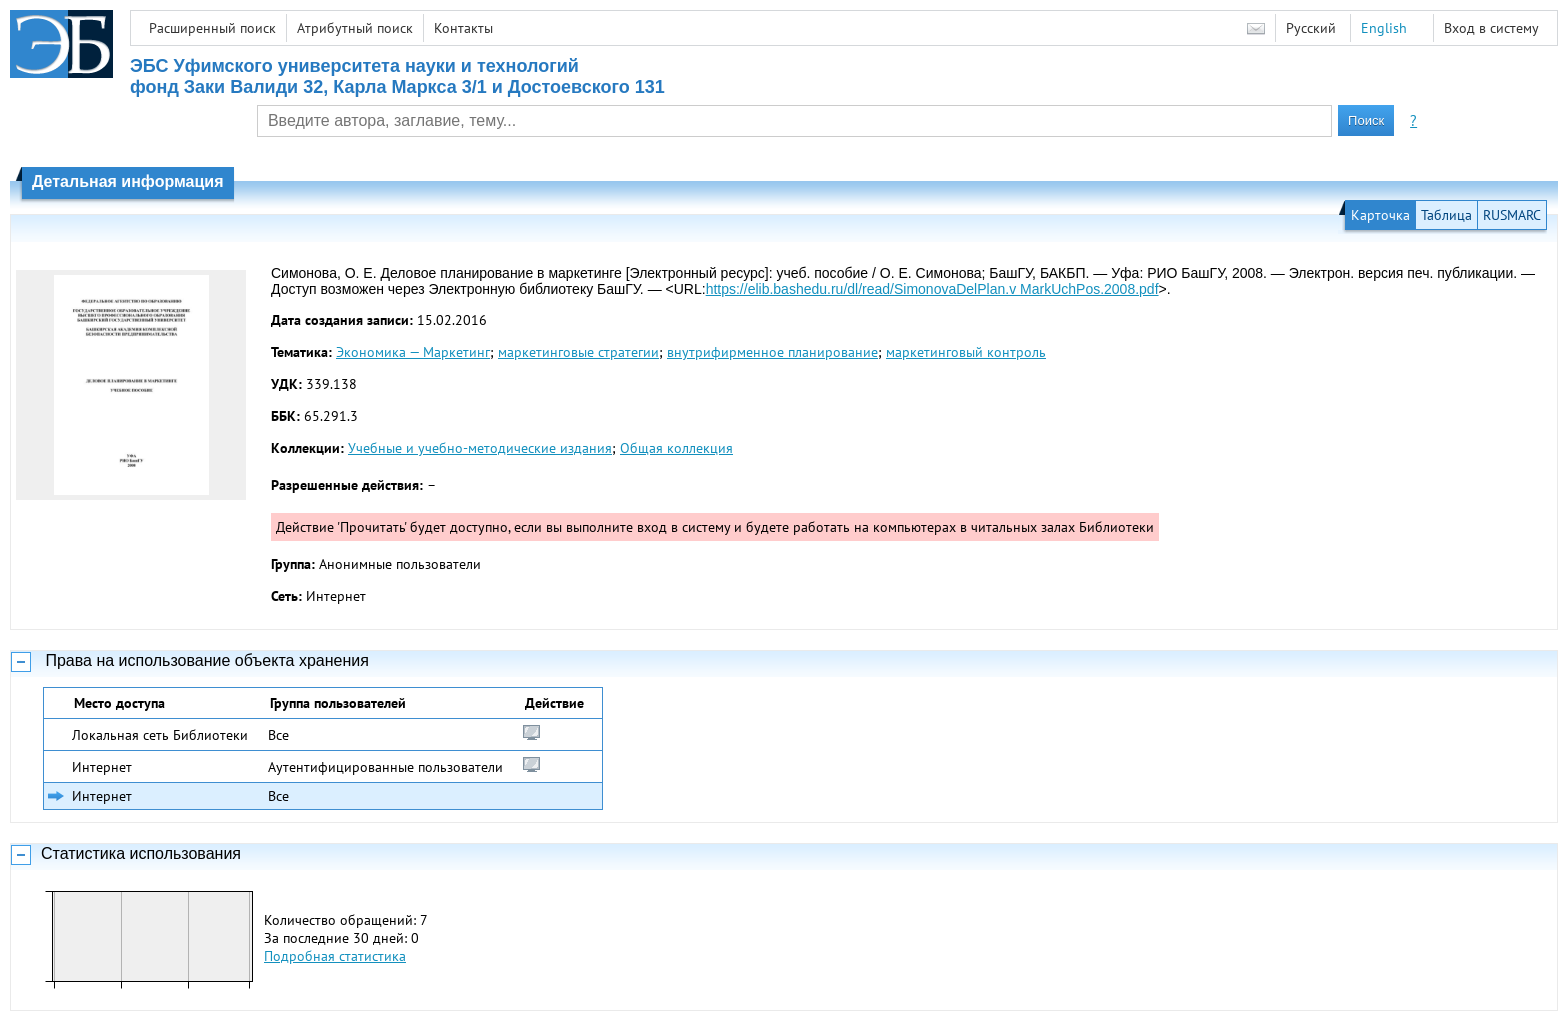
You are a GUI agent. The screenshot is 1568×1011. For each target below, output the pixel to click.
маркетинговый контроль (966, 352)
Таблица (1446, 215)
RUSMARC (1512, 215)
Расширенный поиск (212, 28)
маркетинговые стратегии (578, 352)
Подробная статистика (335, 956)
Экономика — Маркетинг (413, 352)
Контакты (463, 28)
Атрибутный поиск (355, 28)
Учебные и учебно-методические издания (480, 448)
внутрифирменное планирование (772, 352)
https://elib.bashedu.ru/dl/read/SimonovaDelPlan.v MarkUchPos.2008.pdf (932, 289)
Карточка (1380, 215)
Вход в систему (1491, 28)
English (1384, 28)
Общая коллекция (676, 448)
